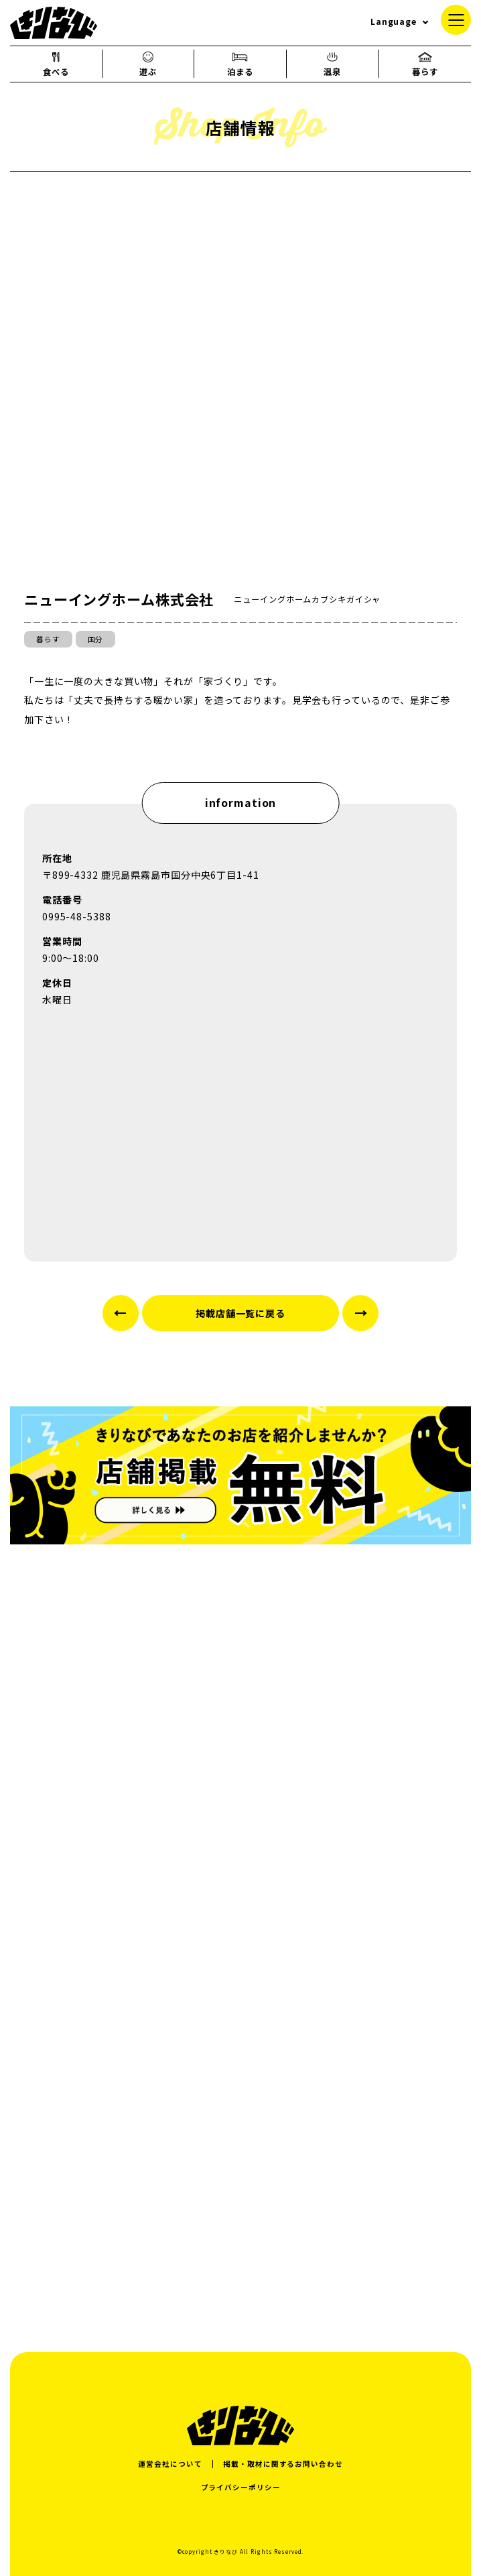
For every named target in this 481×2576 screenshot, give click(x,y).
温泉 (332, 64)
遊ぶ (148, 64)
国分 (96, 639)
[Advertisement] (240, 2178)
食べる (56, 64)
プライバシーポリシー (241, 2487)
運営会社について (170, 2464)
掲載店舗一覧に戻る (240, 1313)
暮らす (425, 64)
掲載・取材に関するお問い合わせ (282, 2464)
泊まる (240, 64)
